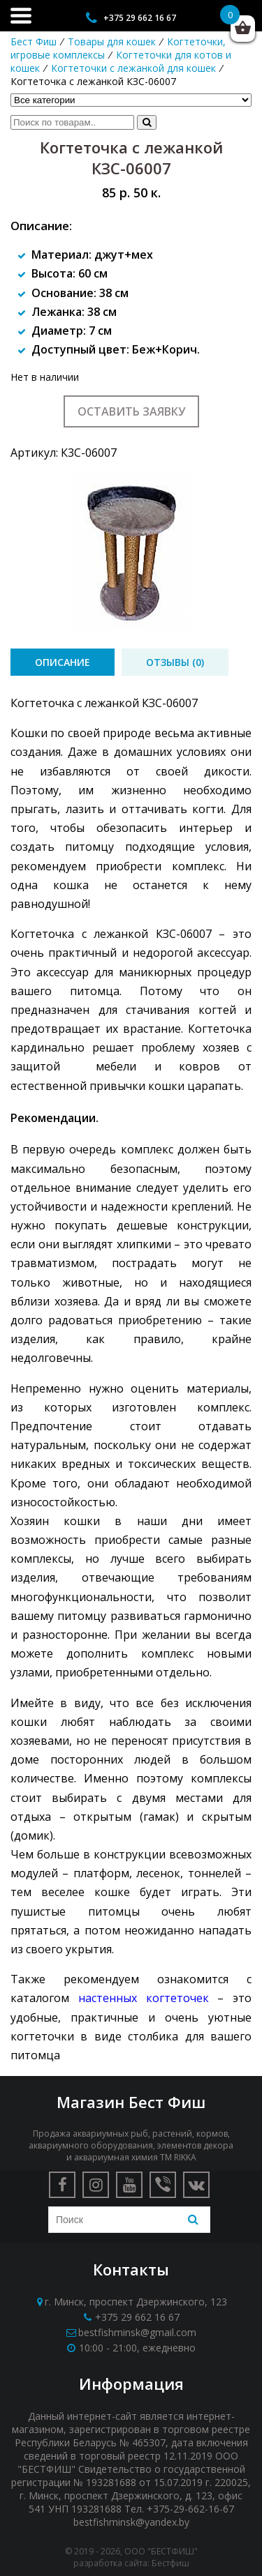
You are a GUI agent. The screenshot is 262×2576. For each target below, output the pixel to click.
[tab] (62, 662)
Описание (62, 662)
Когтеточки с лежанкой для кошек (133, 68)
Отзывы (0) (175, 662)
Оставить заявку (131, 411)
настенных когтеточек (143, 1998)
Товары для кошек (112, 41)
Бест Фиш (33, 41)
